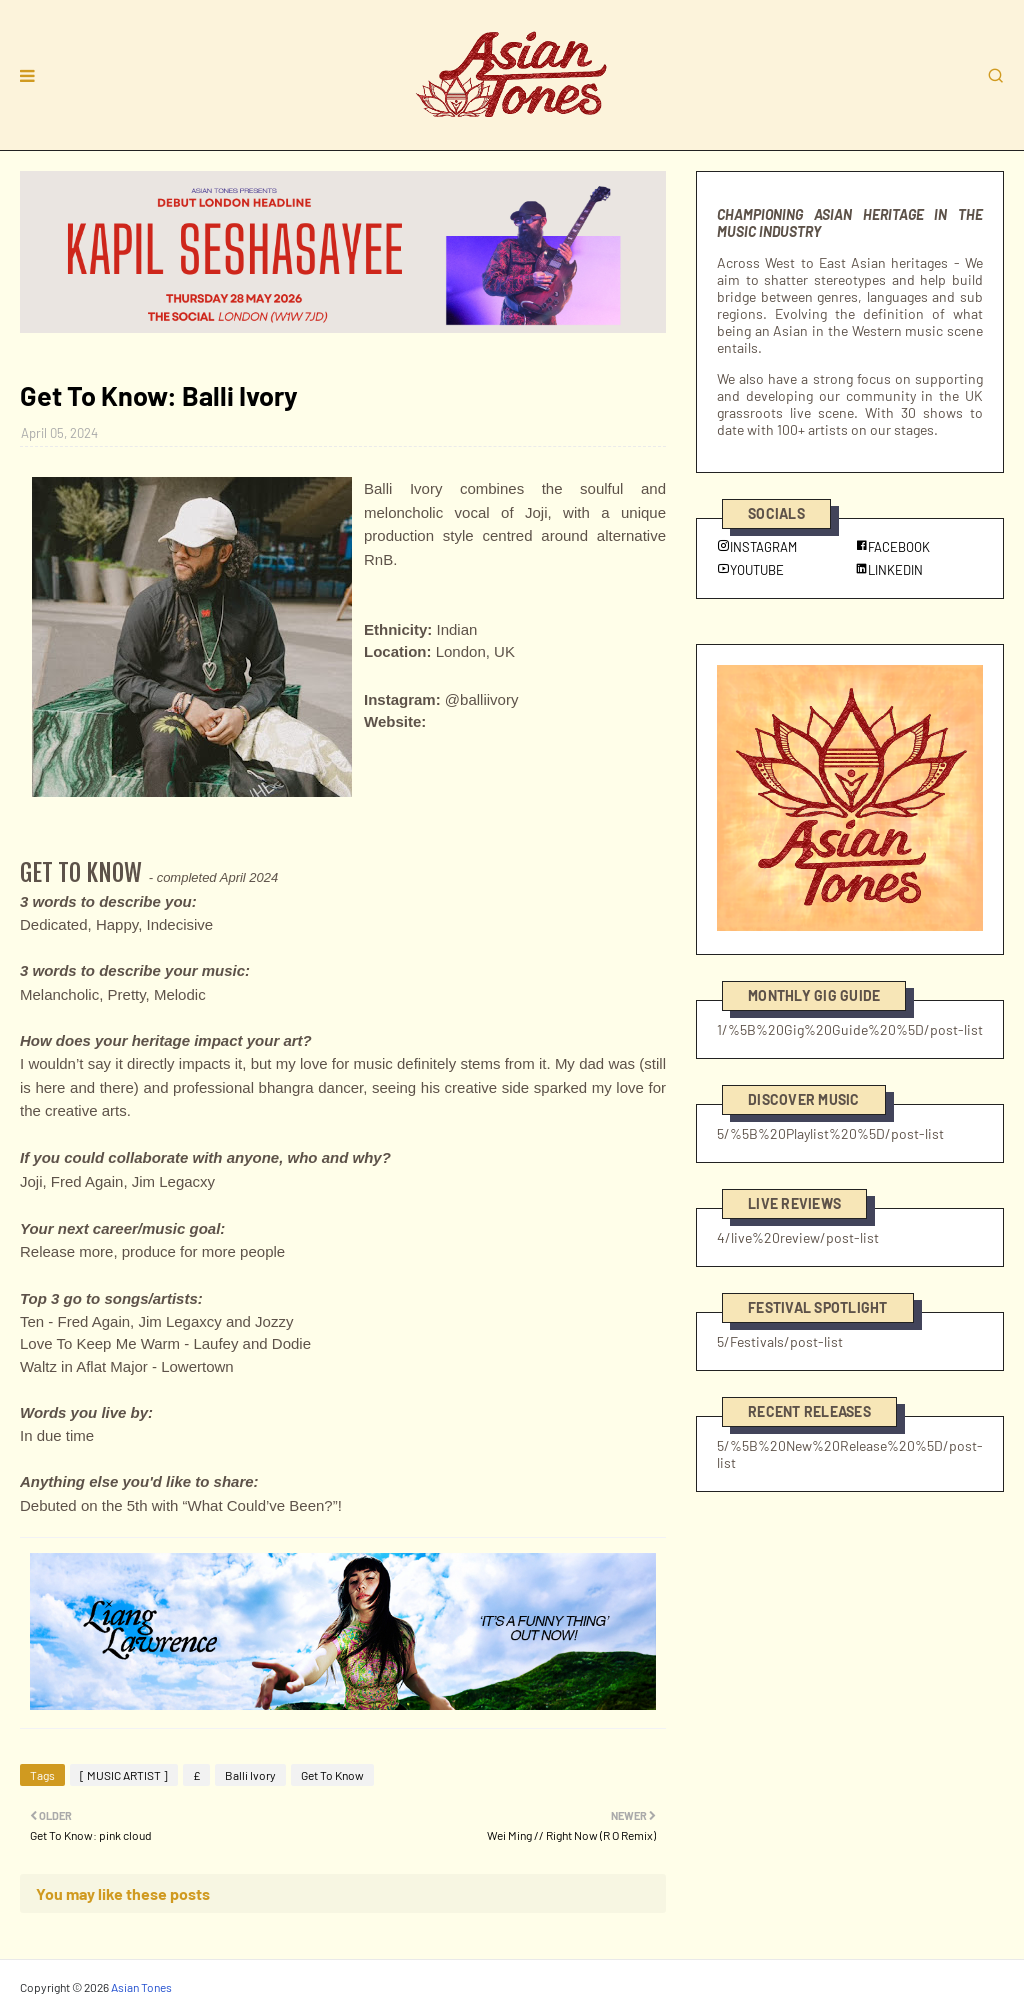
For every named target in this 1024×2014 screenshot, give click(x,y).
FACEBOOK (892, 547)
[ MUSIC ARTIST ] (124, 1775)
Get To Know (332, 1775)
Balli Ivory (250, 1775)
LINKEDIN (889, 570)
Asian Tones (141, 1987)
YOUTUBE (750, 570)
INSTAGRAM (757, 547)
